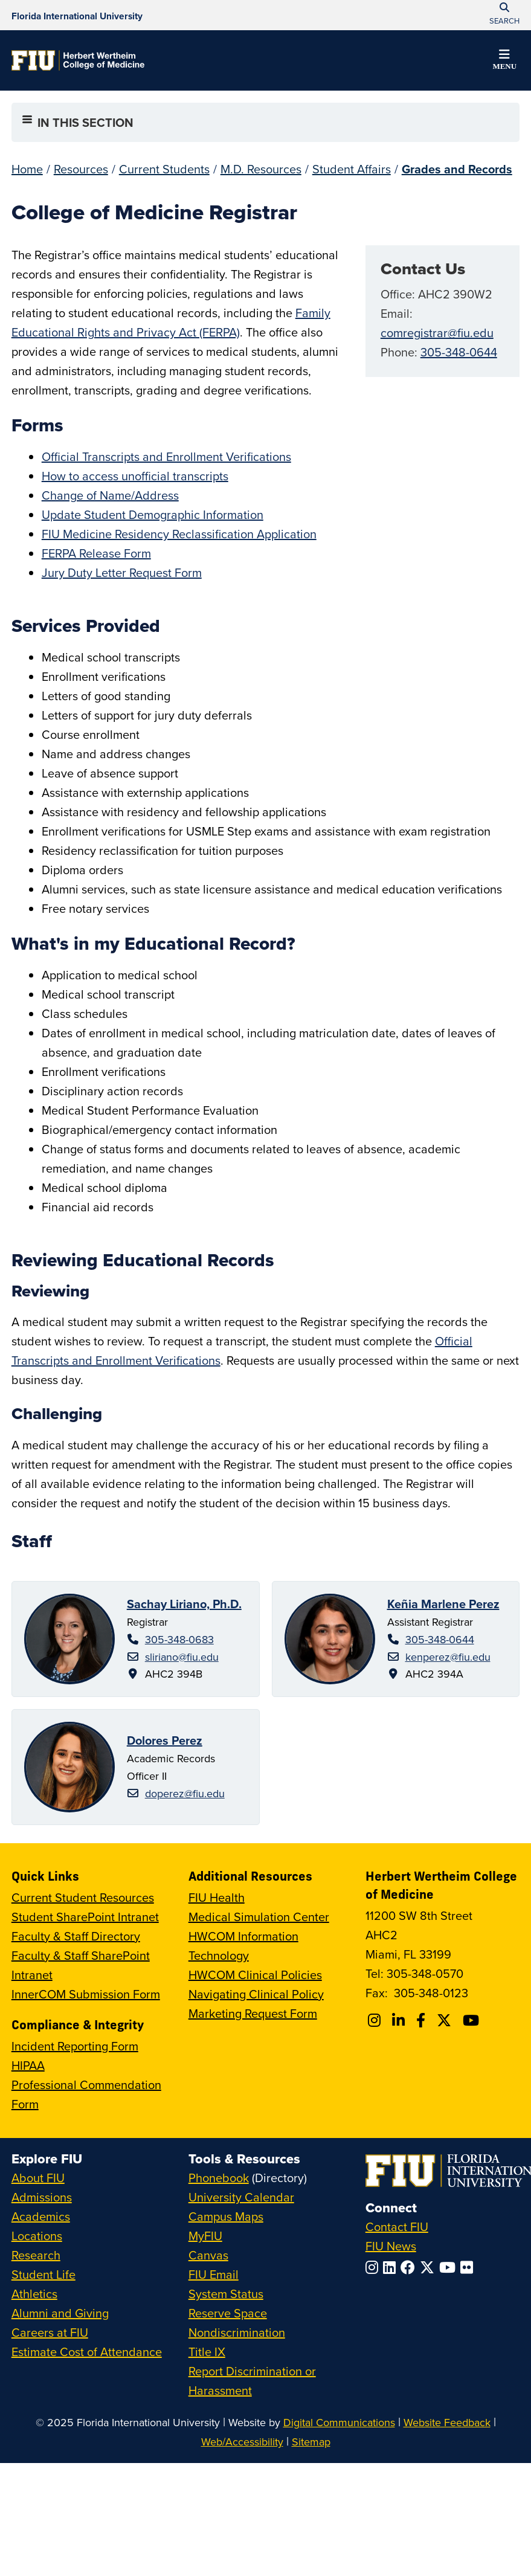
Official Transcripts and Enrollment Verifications (166, 456)
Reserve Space (227, 2313)
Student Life (43, 2274)
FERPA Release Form (96, 553)
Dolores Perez (164, 1740)
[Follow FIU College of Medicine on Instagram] (376, 2020)
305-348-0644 (458, 352)
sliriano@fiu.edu (182, 1656)
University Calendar (241, 2197)
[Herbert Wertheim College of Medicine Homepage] (77, 60)
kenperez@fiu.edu (448, 1656)
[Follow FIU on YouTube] (449, 2267)
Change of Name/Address (110, 495)
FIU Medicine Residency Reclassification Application (179, 534)
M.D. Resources (260, 169)
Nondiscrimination (236, 2332)
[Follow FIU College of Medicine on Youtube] (472, 2020)
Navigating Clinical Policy (256, 1994)
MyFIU (205, 2235)
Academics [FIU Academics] (40, 2216)
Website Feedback (447, 2422)
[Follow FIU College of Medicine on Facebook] (422, 2020)
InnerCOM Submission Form (85, 1994)
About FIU (38, 2177)
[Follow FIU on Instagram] (374, 2267)
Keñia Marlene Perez (443, 1603)
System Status (225, 2293)
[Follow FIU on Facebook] (410, 2267)
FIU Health (216, 1897)
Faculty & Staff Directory (75, 1936)
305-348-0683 (179, 1639)
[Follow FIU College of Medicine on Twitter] (445, 2020)
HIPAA (28, 2065)
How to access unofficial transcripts (135, 476)
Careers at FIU (49, 2332)
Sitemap (311, 2441)
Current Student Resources (82, 1897)
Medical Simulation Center (258, 1916)
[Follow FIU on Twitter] (429, 2267)
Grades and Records (457, 169)
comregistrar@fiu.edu (437, 332)
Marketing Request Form (252, 2013)
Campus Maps (225, 2216)
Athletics (34, 2293)
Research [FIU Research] (35, 2255)
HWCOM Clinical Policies (255, 1974)
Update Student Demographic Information (152, 514)
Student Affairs (351, 169)
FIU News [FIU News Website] (390, 2246)
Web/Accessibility (242, 2441)
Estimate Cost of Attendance (86, 2351)
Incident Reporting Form (74, 2046)
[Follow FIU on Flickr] (469, 2267)
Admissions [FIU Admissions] (41, 2197)
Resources (81, 169)
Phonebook (218, 2177)
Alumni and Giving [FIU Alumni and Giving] (60, 2313)
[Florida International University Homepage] (77, 15)
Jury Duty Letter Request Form (122, 572)
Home (27, 169)
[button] (504, 61)
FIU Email (213, 2274)
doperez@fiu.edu (185, 1793)
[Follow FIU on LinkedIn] (392, 2267)
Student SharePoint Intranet (85, 1916)
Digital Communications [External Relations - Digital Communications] (339, 2422)
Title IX (206, 2351)
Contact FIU (396, 2226)
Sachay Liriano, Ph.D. (184, 1603)
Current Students (164, 169)
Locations (36, 2235)
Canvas (208, 2255)
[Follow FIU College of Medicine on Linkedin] (400, 2020)
